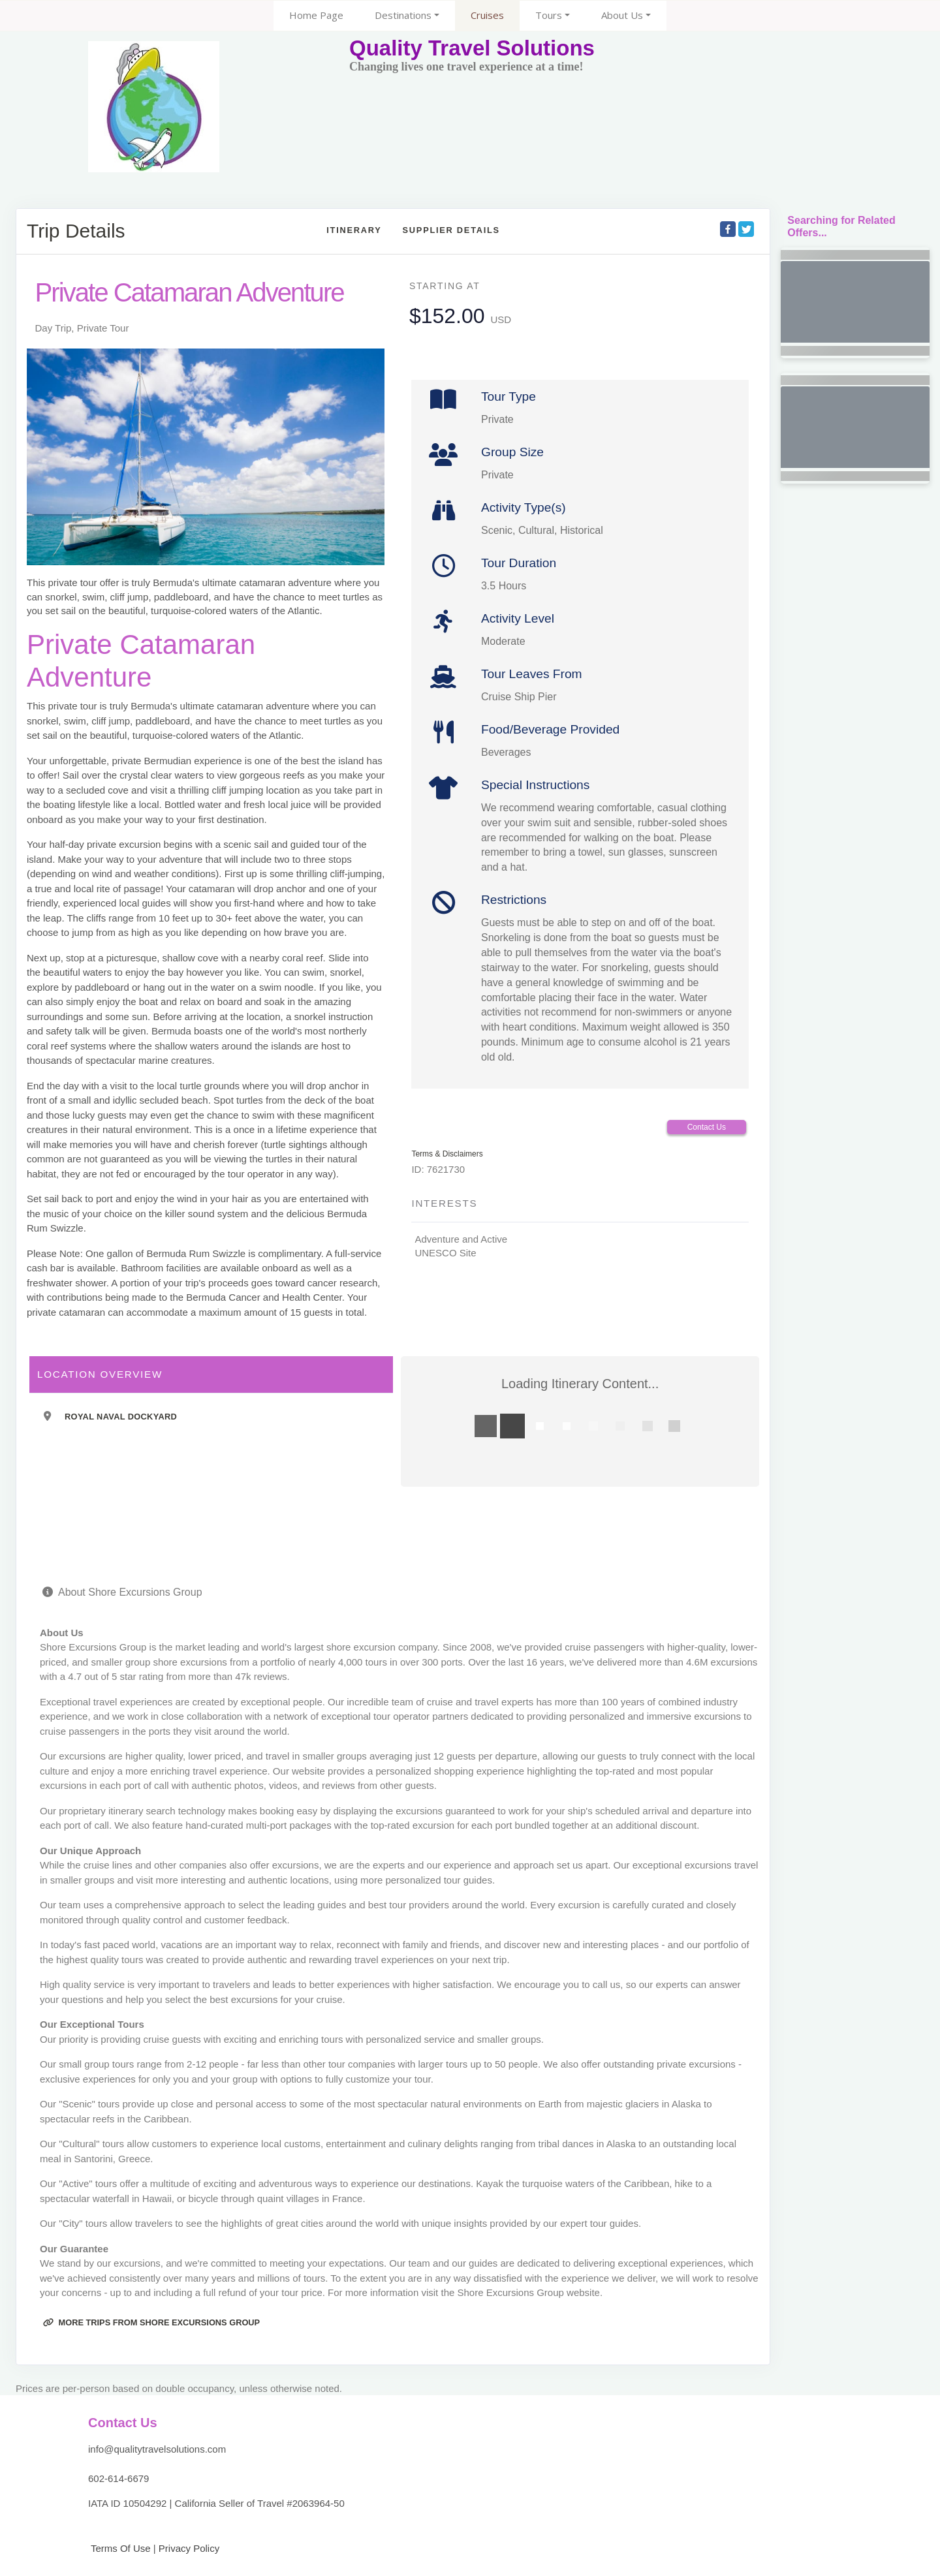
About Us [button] (622, 15)
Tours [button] (548, 15)
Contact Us (706, 1127)
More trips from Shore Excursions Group (151, 2322)
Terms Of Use (119, 2548)
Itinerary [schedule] (353, 230)
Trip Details (76, 230)
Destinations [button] (403, 15)
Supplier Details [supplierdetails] (451, 230)
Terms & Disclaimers (446, 1153)
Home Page (316, 15)
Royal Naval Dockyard (121, 1416)
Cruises (487, 15)
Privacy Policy (189, 2548)
